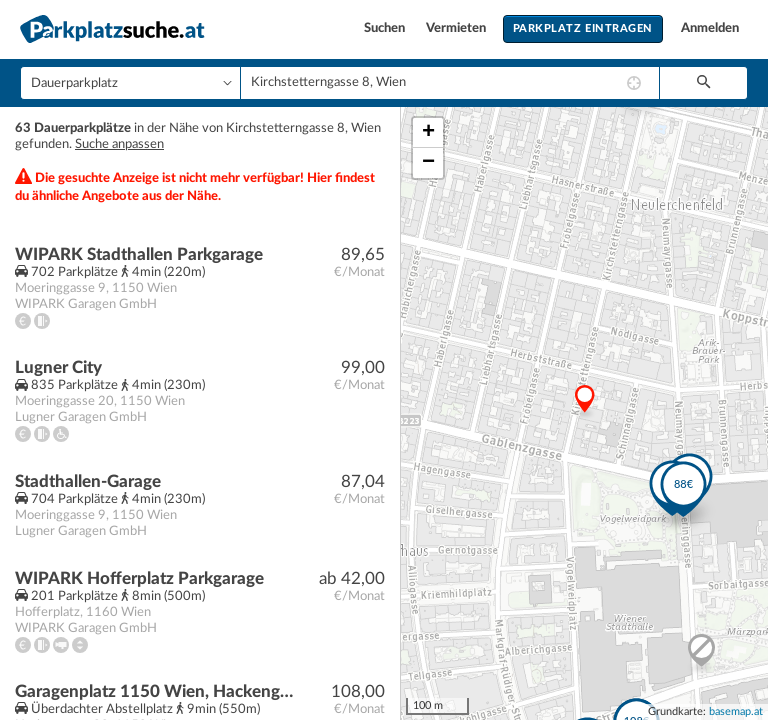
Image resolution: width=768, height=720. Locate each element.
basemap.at (736, 711)
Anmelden (710, 28)
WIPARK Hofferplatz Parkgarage (139, 578)
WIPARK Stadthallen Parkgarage (139, 254)
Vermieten (457, 28)
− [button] (428, 163)
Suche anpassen (119, 144)
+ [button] (428, 133)
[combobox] (450, 83)
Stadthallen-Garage (88, 481)
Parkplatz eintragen (583, 28)
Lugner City (58, 367)
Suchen (386, 28)
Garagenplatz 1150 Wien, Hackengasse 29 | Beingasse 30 (156, 691)
